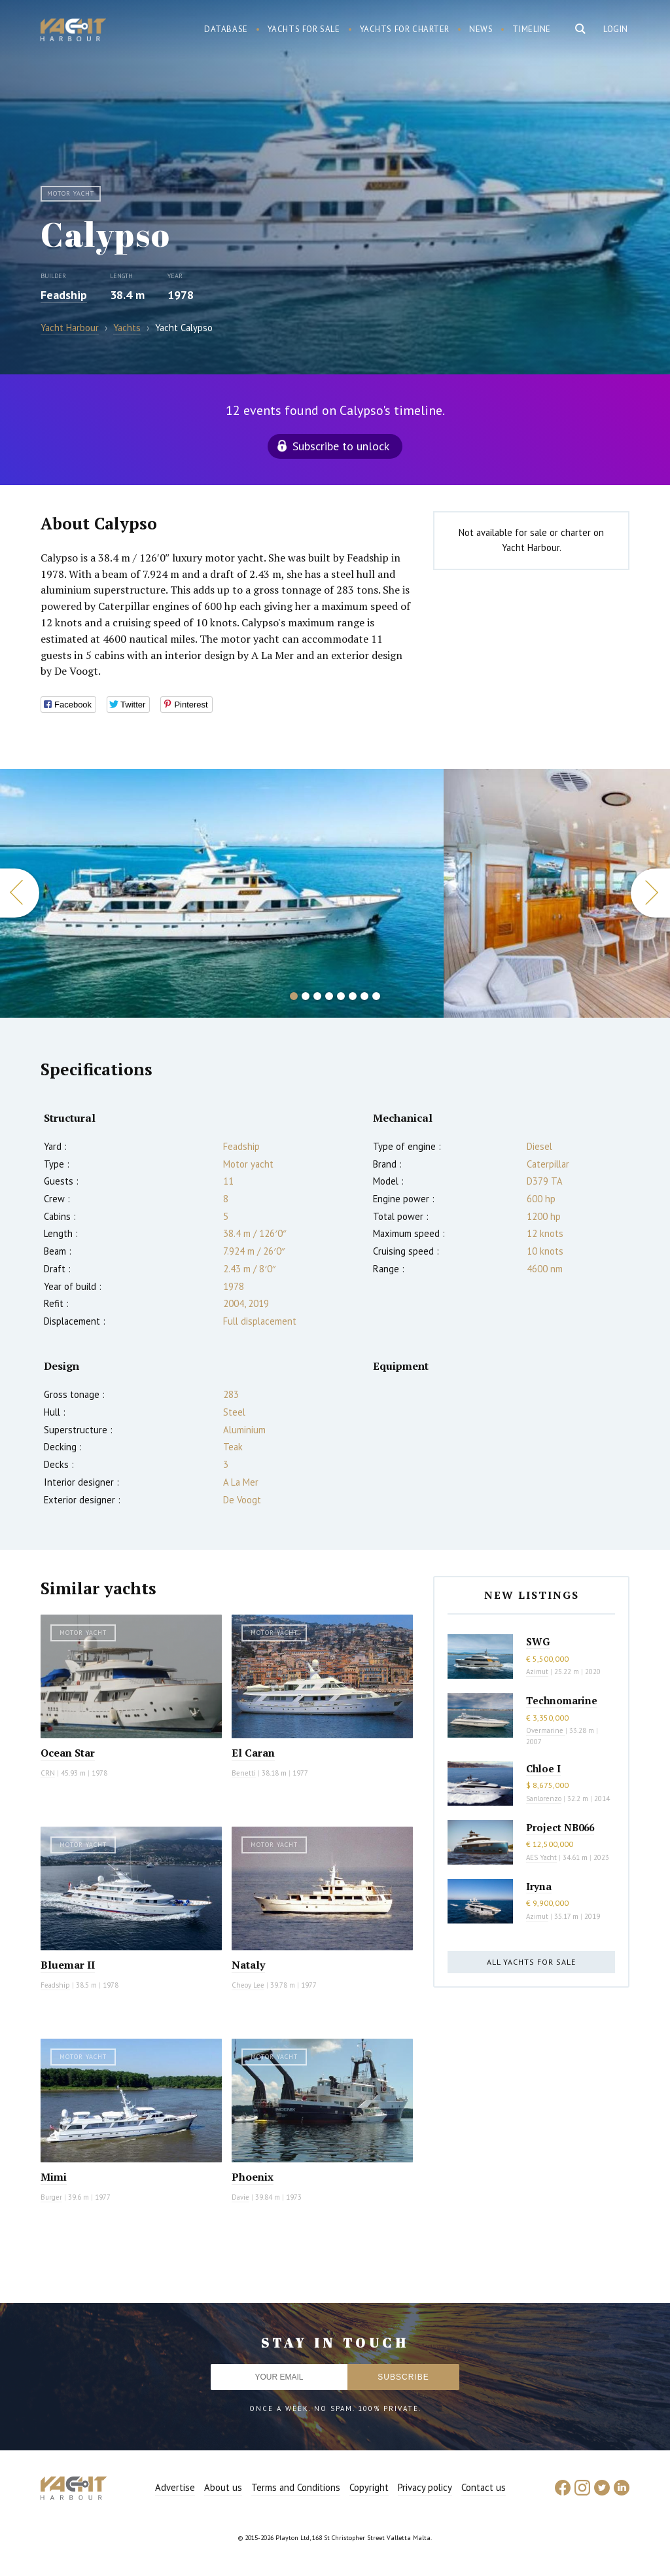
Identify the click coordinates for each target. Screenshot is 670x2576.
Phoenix (252, 2177)
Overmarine (545, 1730)
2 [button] (305, 996)
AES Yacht (541, 1857)
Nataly (248, 1965)
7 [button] (364, 996)
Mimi (54, 2177)
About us (223, 2487)
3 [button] (317, 996)
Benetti (244, 1773)
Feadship (64, 294)
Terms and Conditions (295, 2487)
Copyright (369, 2487)
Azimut (537, 1671)
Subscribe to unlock (340, 446)
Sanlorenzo (543, 1798)
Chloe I (543, 1768)
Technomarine (561, 1700)
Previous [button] (19, 893)
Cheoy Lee (248, 1985)
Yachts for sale (304, 29)
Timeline (531, 29)
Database (226, 29)
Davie (240, 2197)
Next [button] (650, 893)
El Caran (253, 1752)
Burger (51, 2197)
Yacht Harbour (73, 31)
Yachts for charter (405, 29)
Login (615, 29)
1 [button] (294, 996)
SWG (538, 1641)
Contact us (483, 2487)
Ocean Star (68, 1752)
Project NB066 (560, 1827)
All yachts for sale (531, 1962)
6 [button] (353, 996)
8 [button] (376, 996)
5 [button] (341, 996)
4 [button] (329, 996)
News (481, 29)
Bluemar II (68, 1965)
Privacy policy (425, 2487)
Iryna (539, 1886)
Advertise (175, 2487)
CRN (48, 1773)
